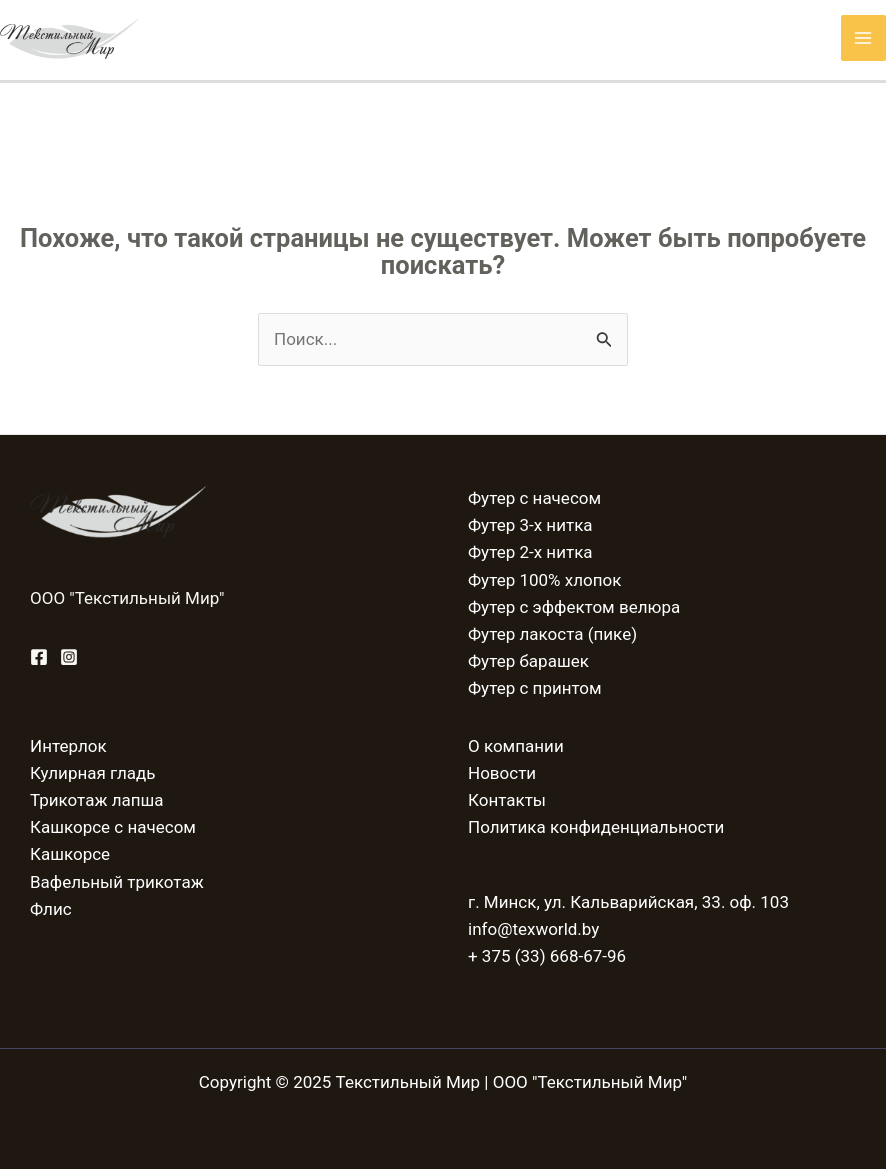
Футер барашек (528, 661)
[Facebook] (39, 657)
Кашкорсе (70, 854)
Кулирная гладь (92, 773)
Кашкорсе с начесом (113, 827)
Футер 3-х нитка (530, 525)
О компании (516, 746)
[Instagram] (69, 657)
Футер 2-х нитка (530, 552)
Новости (502, 773)
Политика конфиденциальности (596, 827)
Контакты (507, 800)
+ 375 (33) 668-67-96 (547, 956)
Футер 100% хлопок (544, 580)
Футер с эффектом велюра (574, 607)
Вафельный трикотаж (117, 882)
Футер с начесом (534, 498)
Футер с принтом (535, 688)
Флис (51, 909)
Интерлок (68, 746)
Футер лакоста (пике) (552, 634)
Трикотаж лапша (97, 800)
